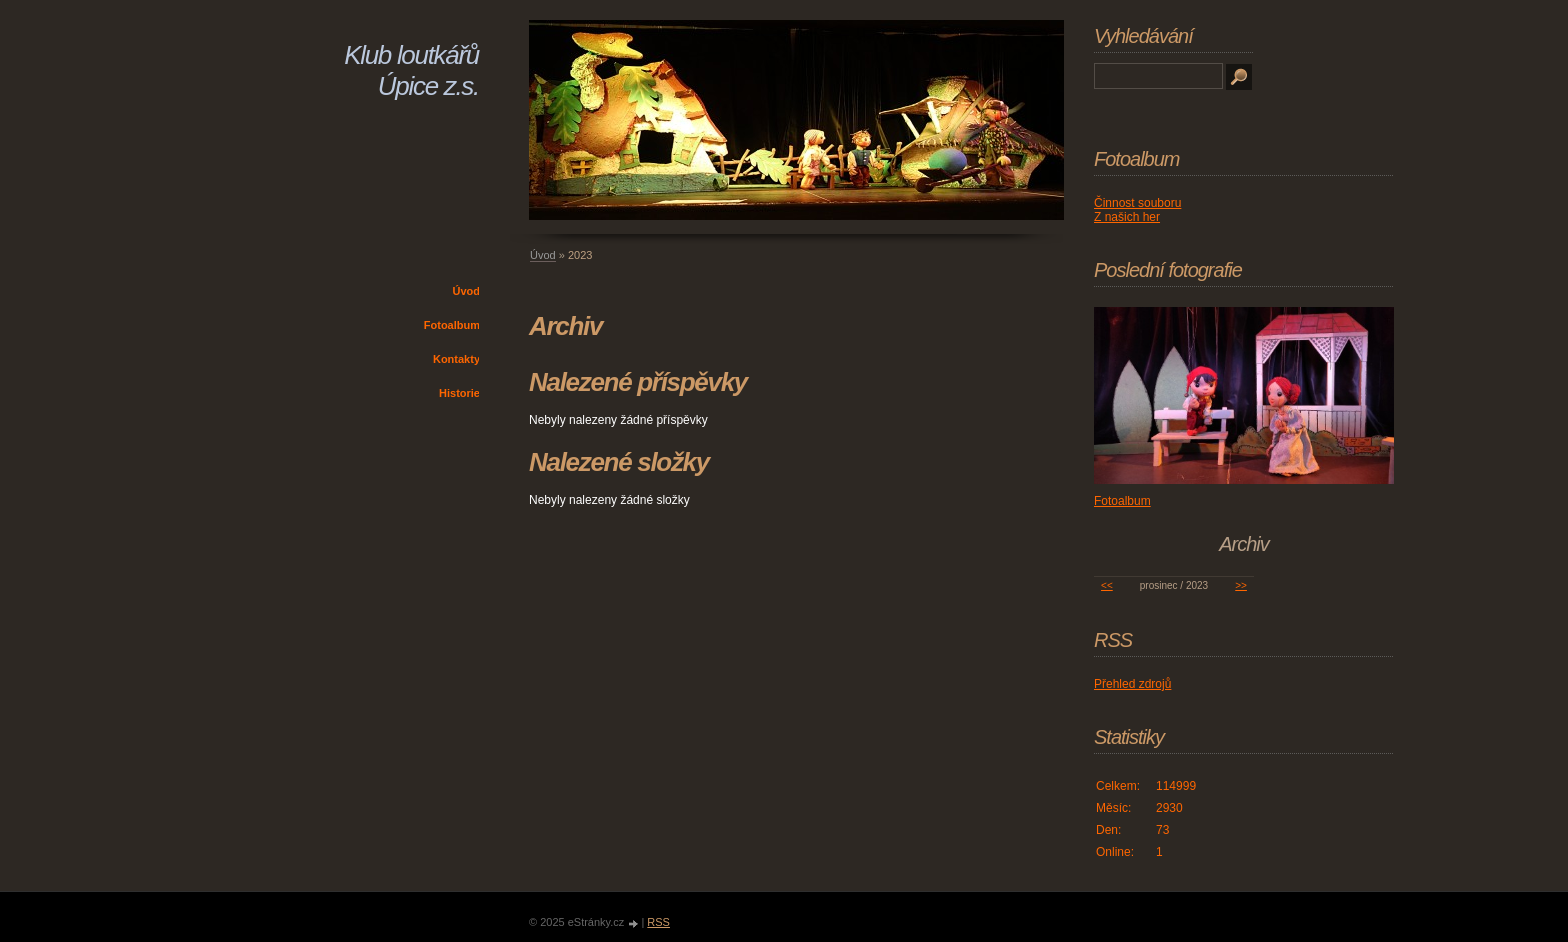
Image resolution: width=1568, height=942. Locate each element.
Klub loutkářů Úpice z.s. (411, 70)
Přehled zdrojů (1132, 684)
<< (1107, 585)
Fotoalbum (452, 325)
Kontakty (456, 359)
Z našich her (1127, 217)
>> (1241, 585)
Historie (459, 393)
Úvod (467, 291)
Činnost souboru (1137, 203)
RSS (658, 922)
